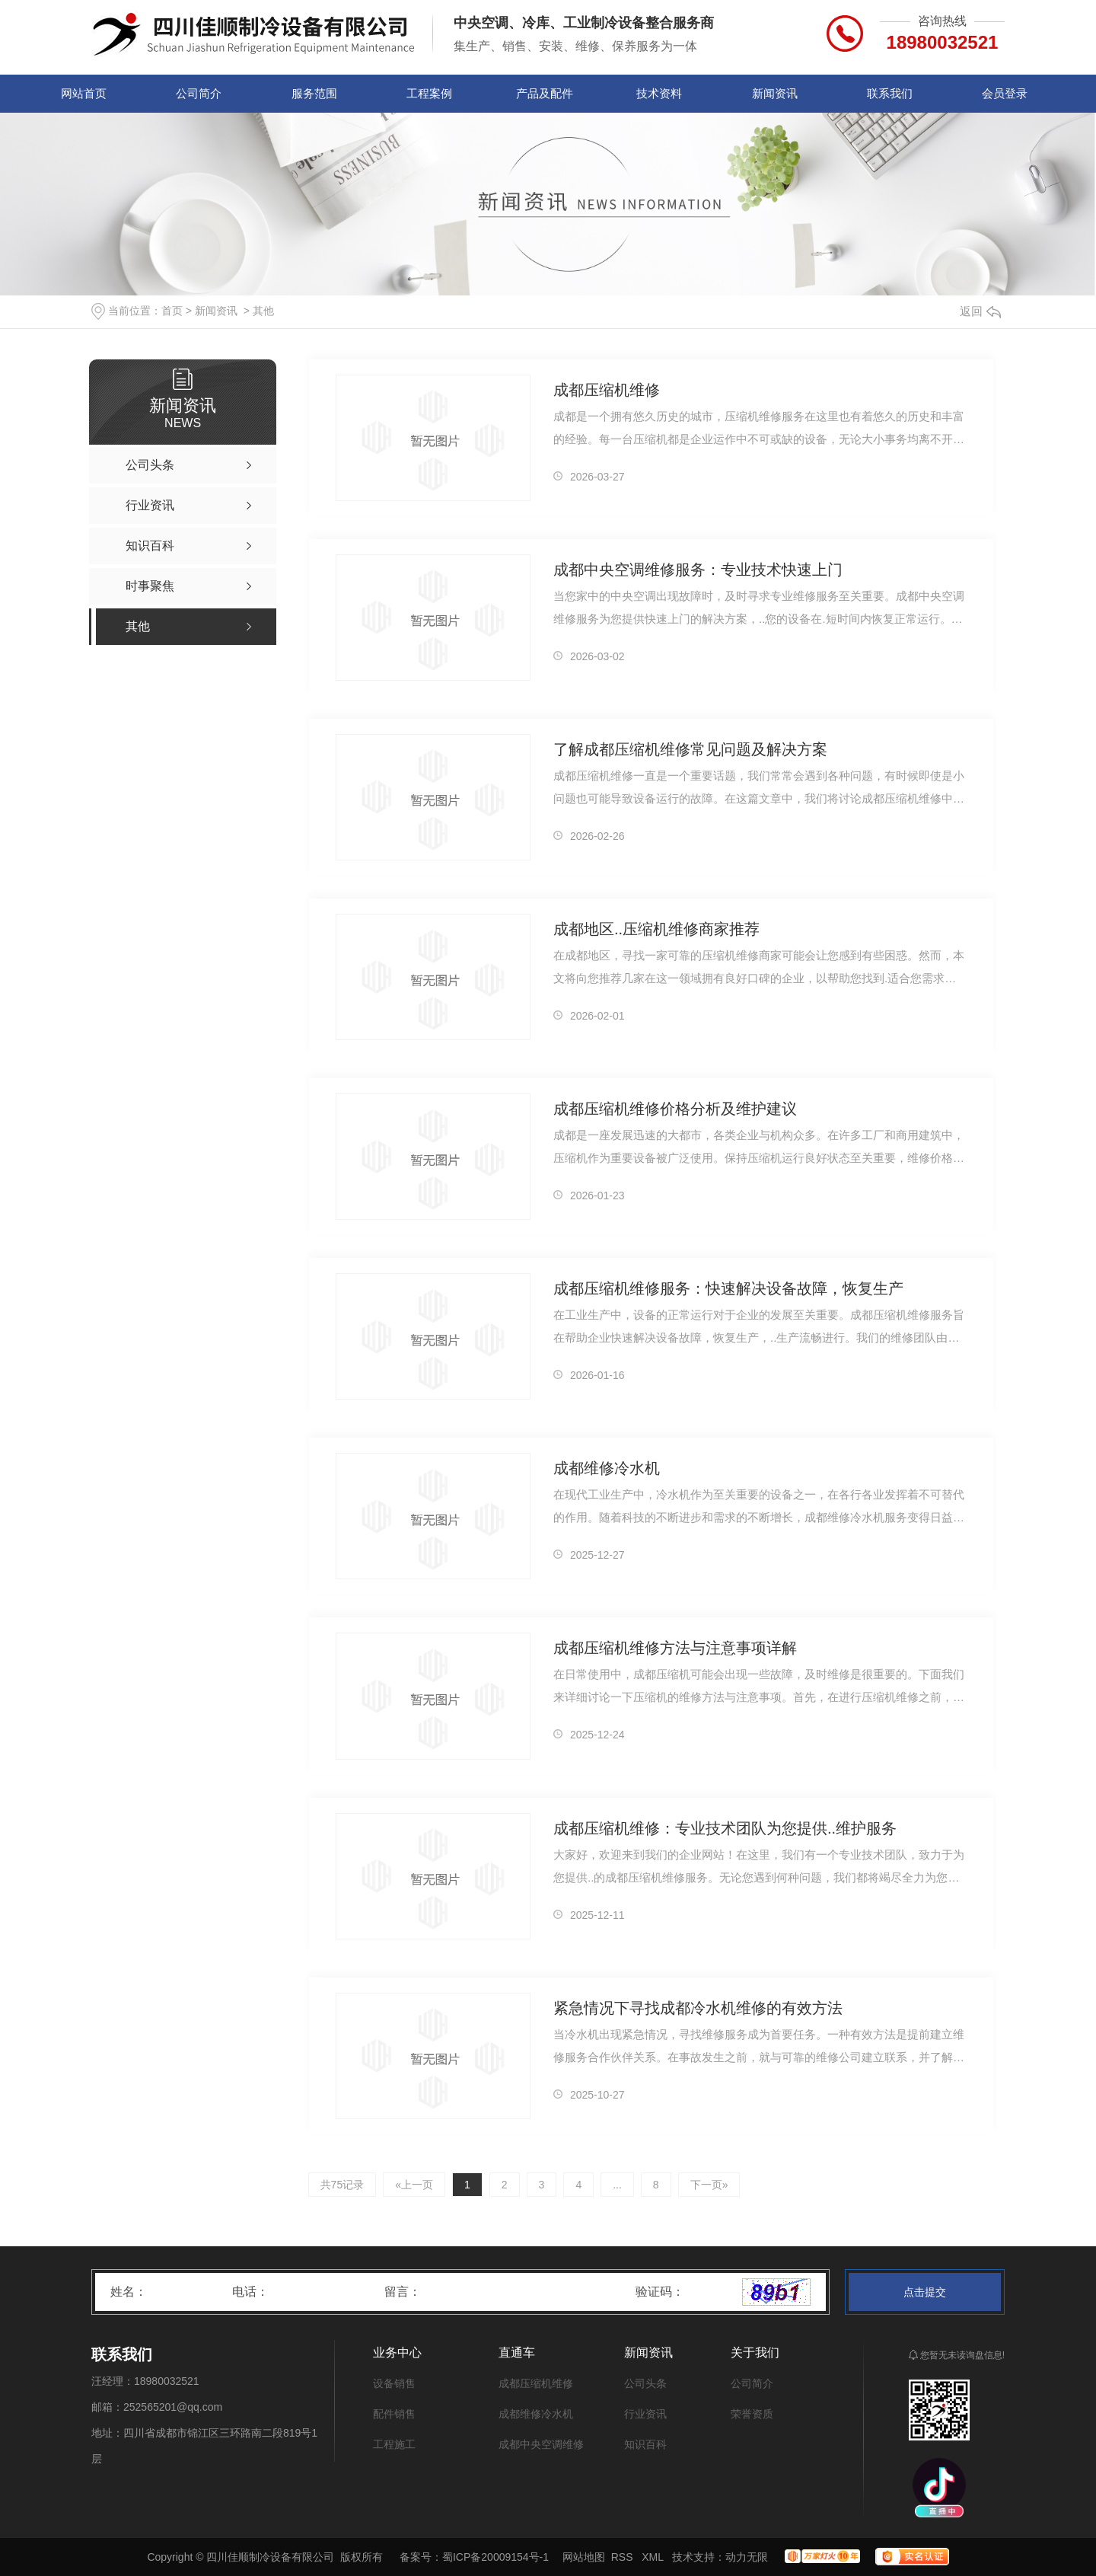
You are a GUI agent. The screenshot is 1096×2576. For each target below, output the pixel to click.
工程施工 (394, 2444)
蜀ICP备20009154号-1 (495, 2557)
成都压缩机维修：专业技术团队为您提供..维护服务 (725, 1828)
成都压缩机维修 (606, 389)
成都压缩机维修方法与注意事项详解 (675, 1647)
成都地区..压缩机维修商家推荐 (656, 929)
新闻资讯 (775, 93)
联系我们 (890, 93)
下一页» (709, 2185)
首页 (172, 311)
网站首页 (84, 93)
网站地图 (583, 2557)
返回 (980, 311)
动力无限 (746, 2557)
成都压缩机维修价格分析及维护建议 (675, 1108)
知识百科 (645, 2444)
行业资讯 (645, 2414)
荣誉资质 (752, 2414)
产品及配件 (544, 93)
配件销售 (394, 2414)
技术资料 (659, 93)
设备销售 (394, 2383)
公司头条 (645, 2383)
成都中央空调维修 (541, 2444)
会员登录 (1005, 93)
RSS (623, 2557)
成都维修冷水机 (606, 1468)
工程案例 (429, 93)
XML (654, 2557)
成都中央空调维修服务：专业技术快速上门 (698, 569)
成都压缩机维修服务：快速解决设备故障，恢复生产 (728, 1288)
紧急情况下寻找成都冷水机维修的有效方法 (698, 2008)
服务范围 (314, 93)
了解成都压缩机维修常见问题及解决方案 (690, 749)
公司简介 (198, 93)
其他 (263, 311)
